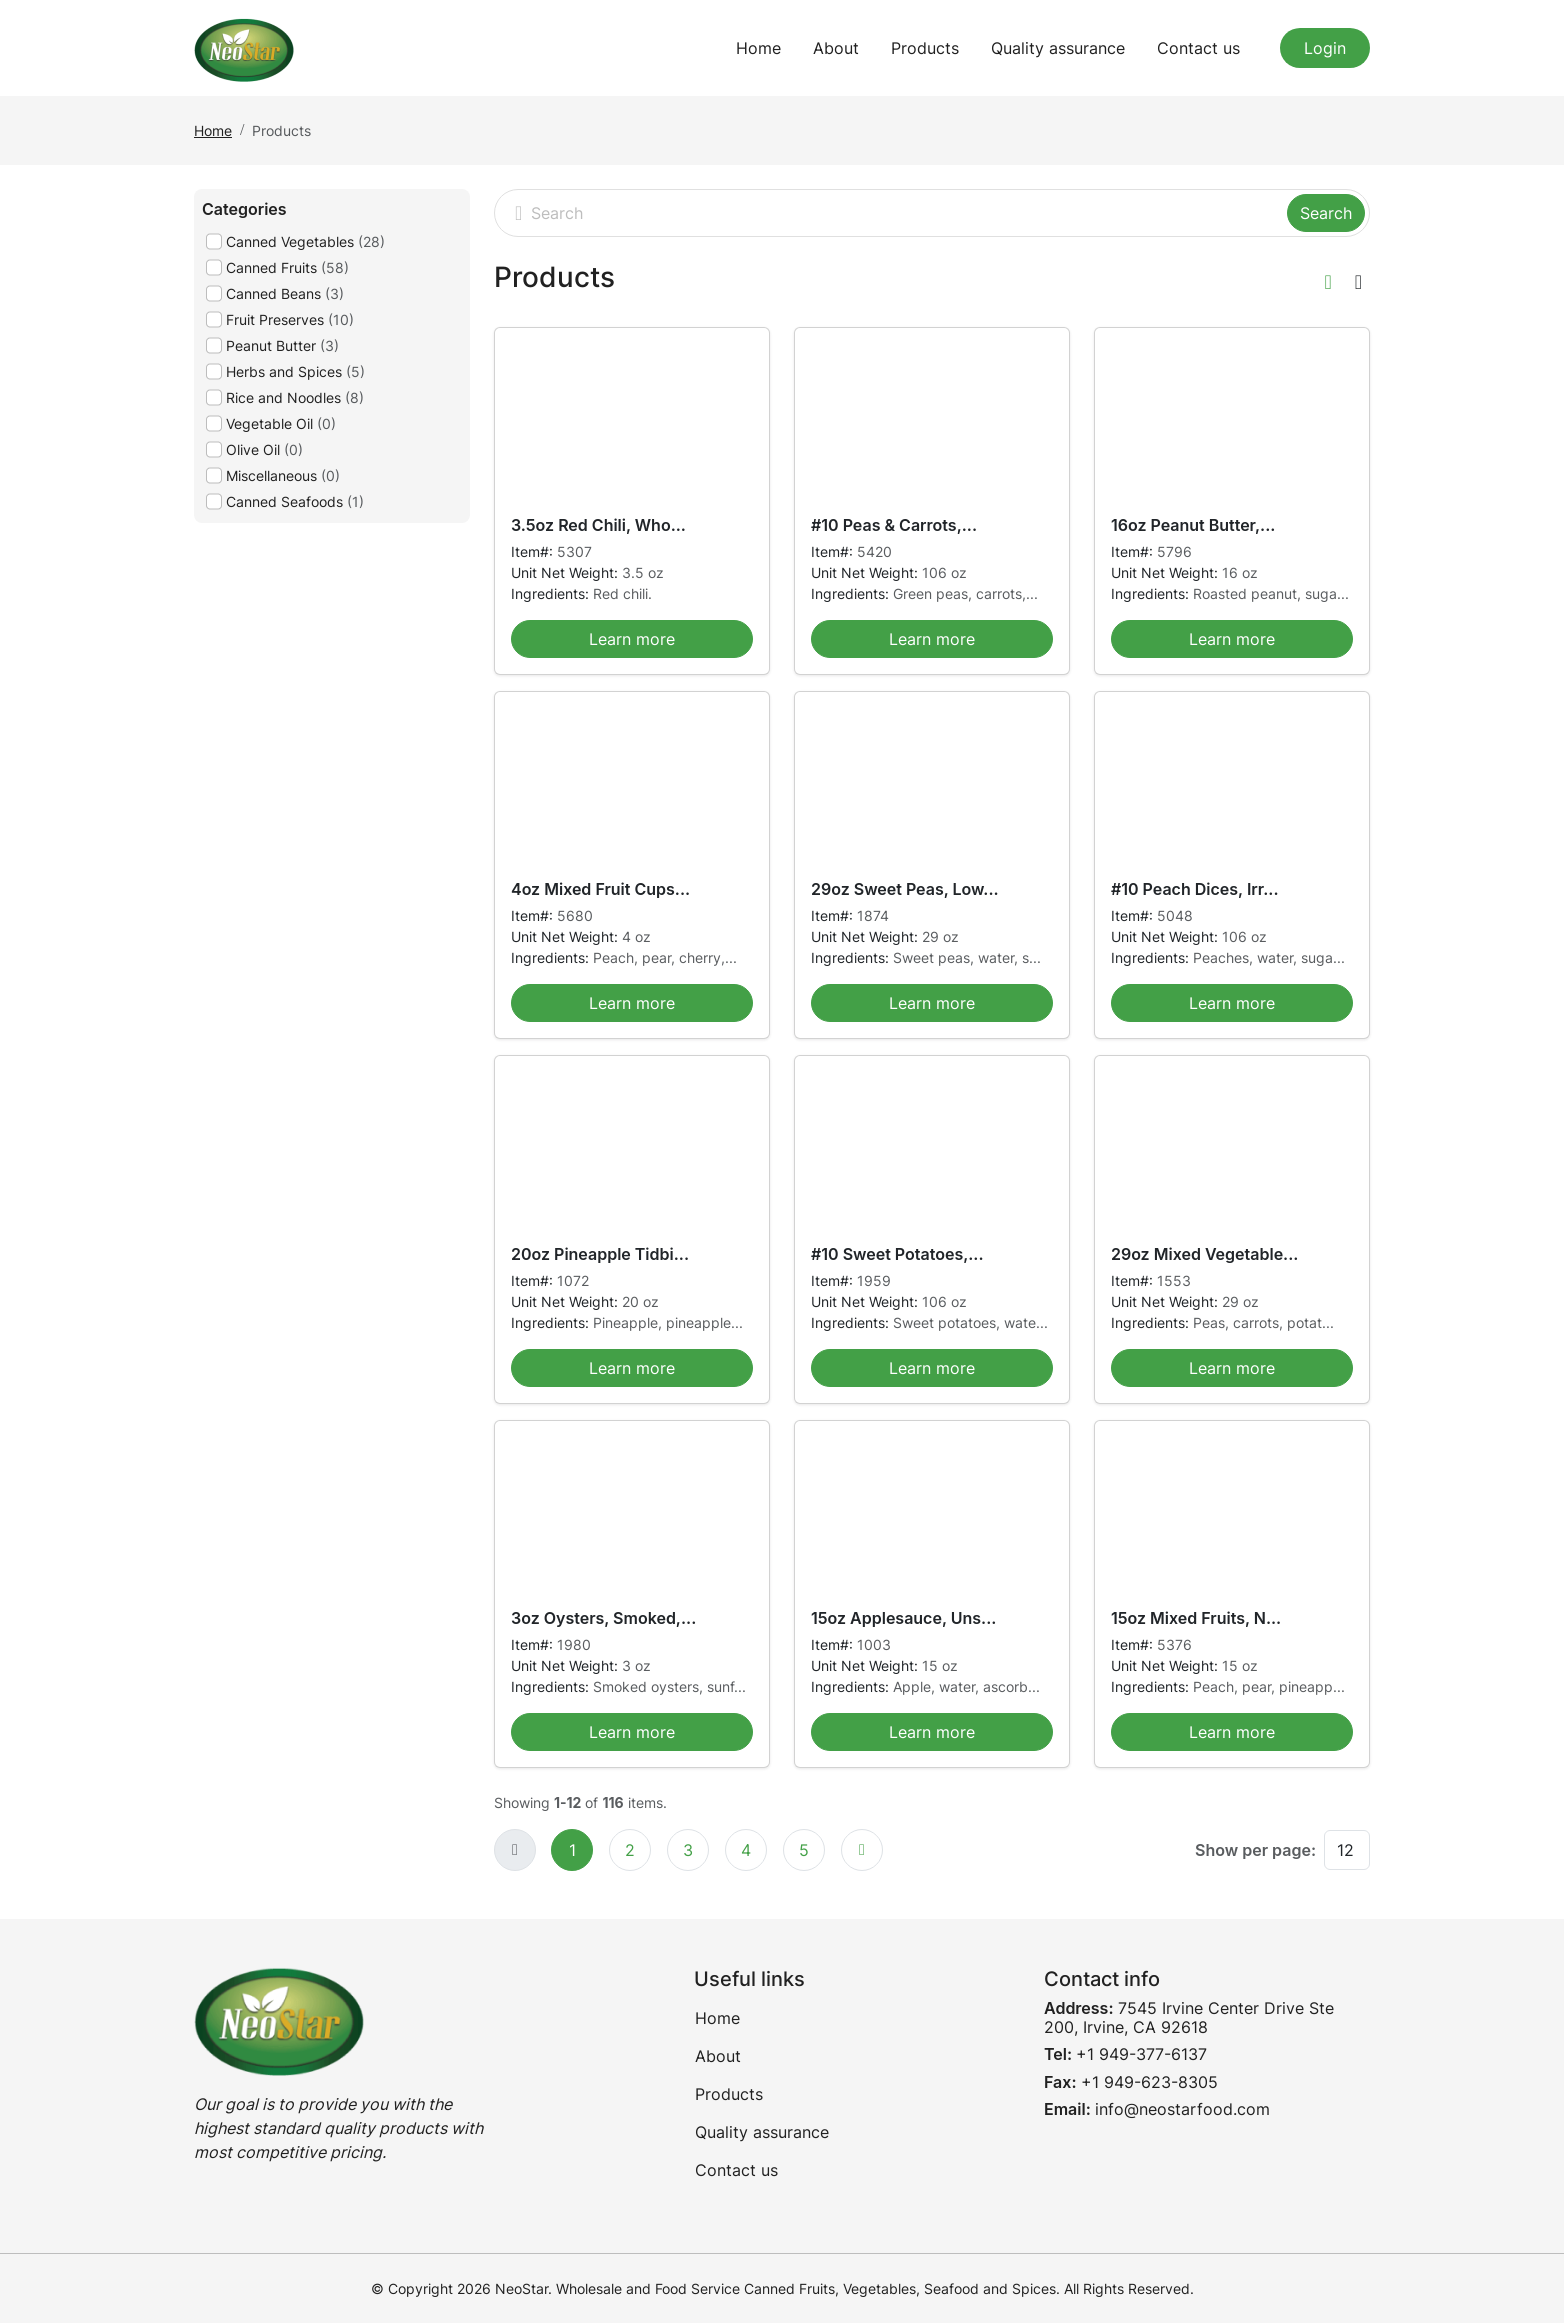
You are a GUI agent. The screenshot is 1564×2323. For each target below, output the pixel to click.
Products (925, 48)
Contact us (1198, 48)
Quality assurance (1058, 48)
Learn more (632, 639)
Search (1326, 213)
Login (1325, 48)
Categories (244, 209)
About (836, 48)
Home (758, 48)
